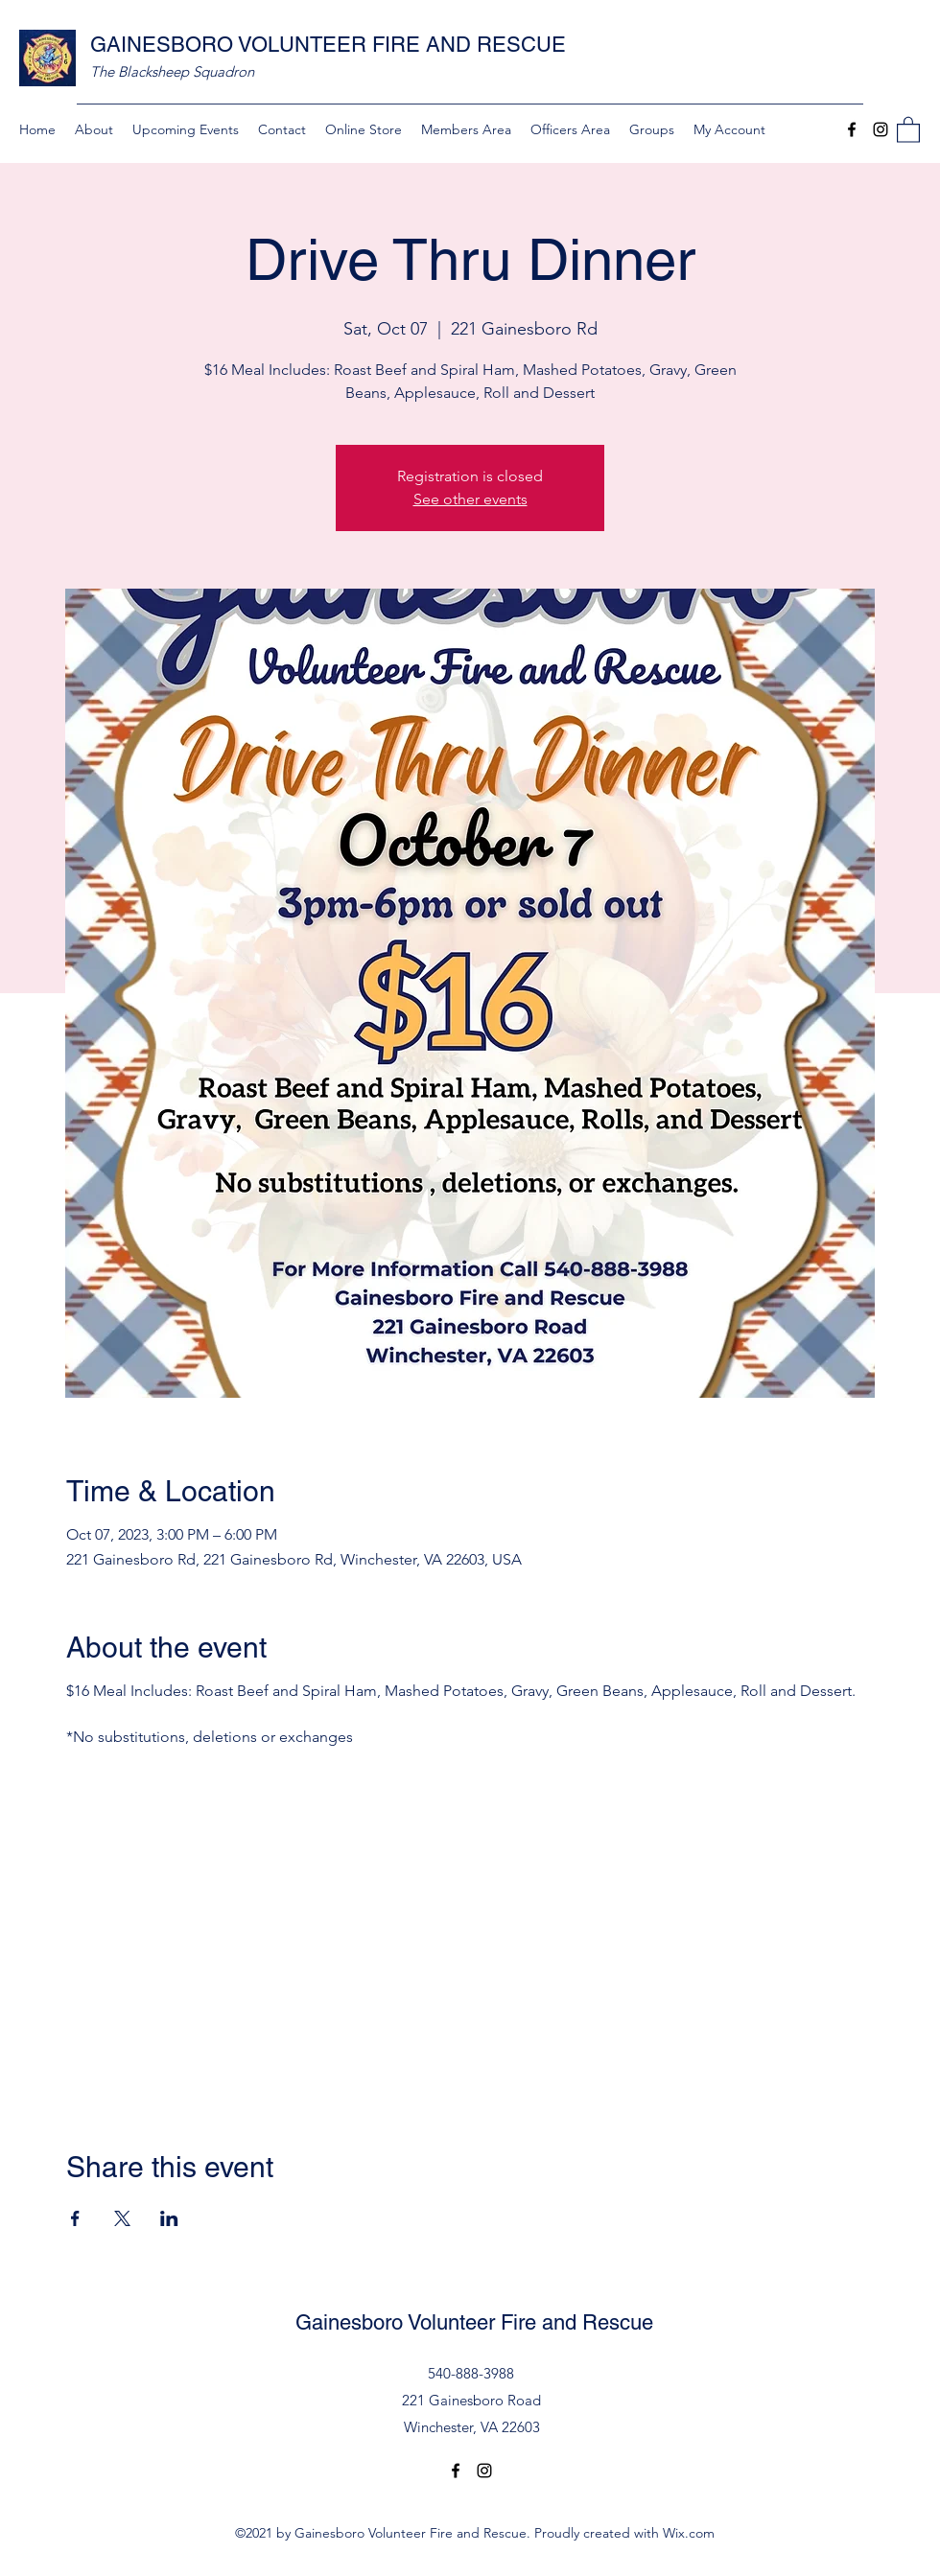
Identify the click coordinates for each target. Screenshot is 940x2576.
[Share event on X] (122, 2218)
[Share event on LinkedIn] (169, 2218)
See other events (470, 499)
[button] (908, 129)
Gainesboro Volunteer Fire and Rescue (474, 2322)
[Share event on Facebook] (75, 2218)
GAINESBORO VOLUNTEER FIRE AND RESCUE (328, 45)
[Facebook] (851, 129)
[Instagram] (880, 129)
